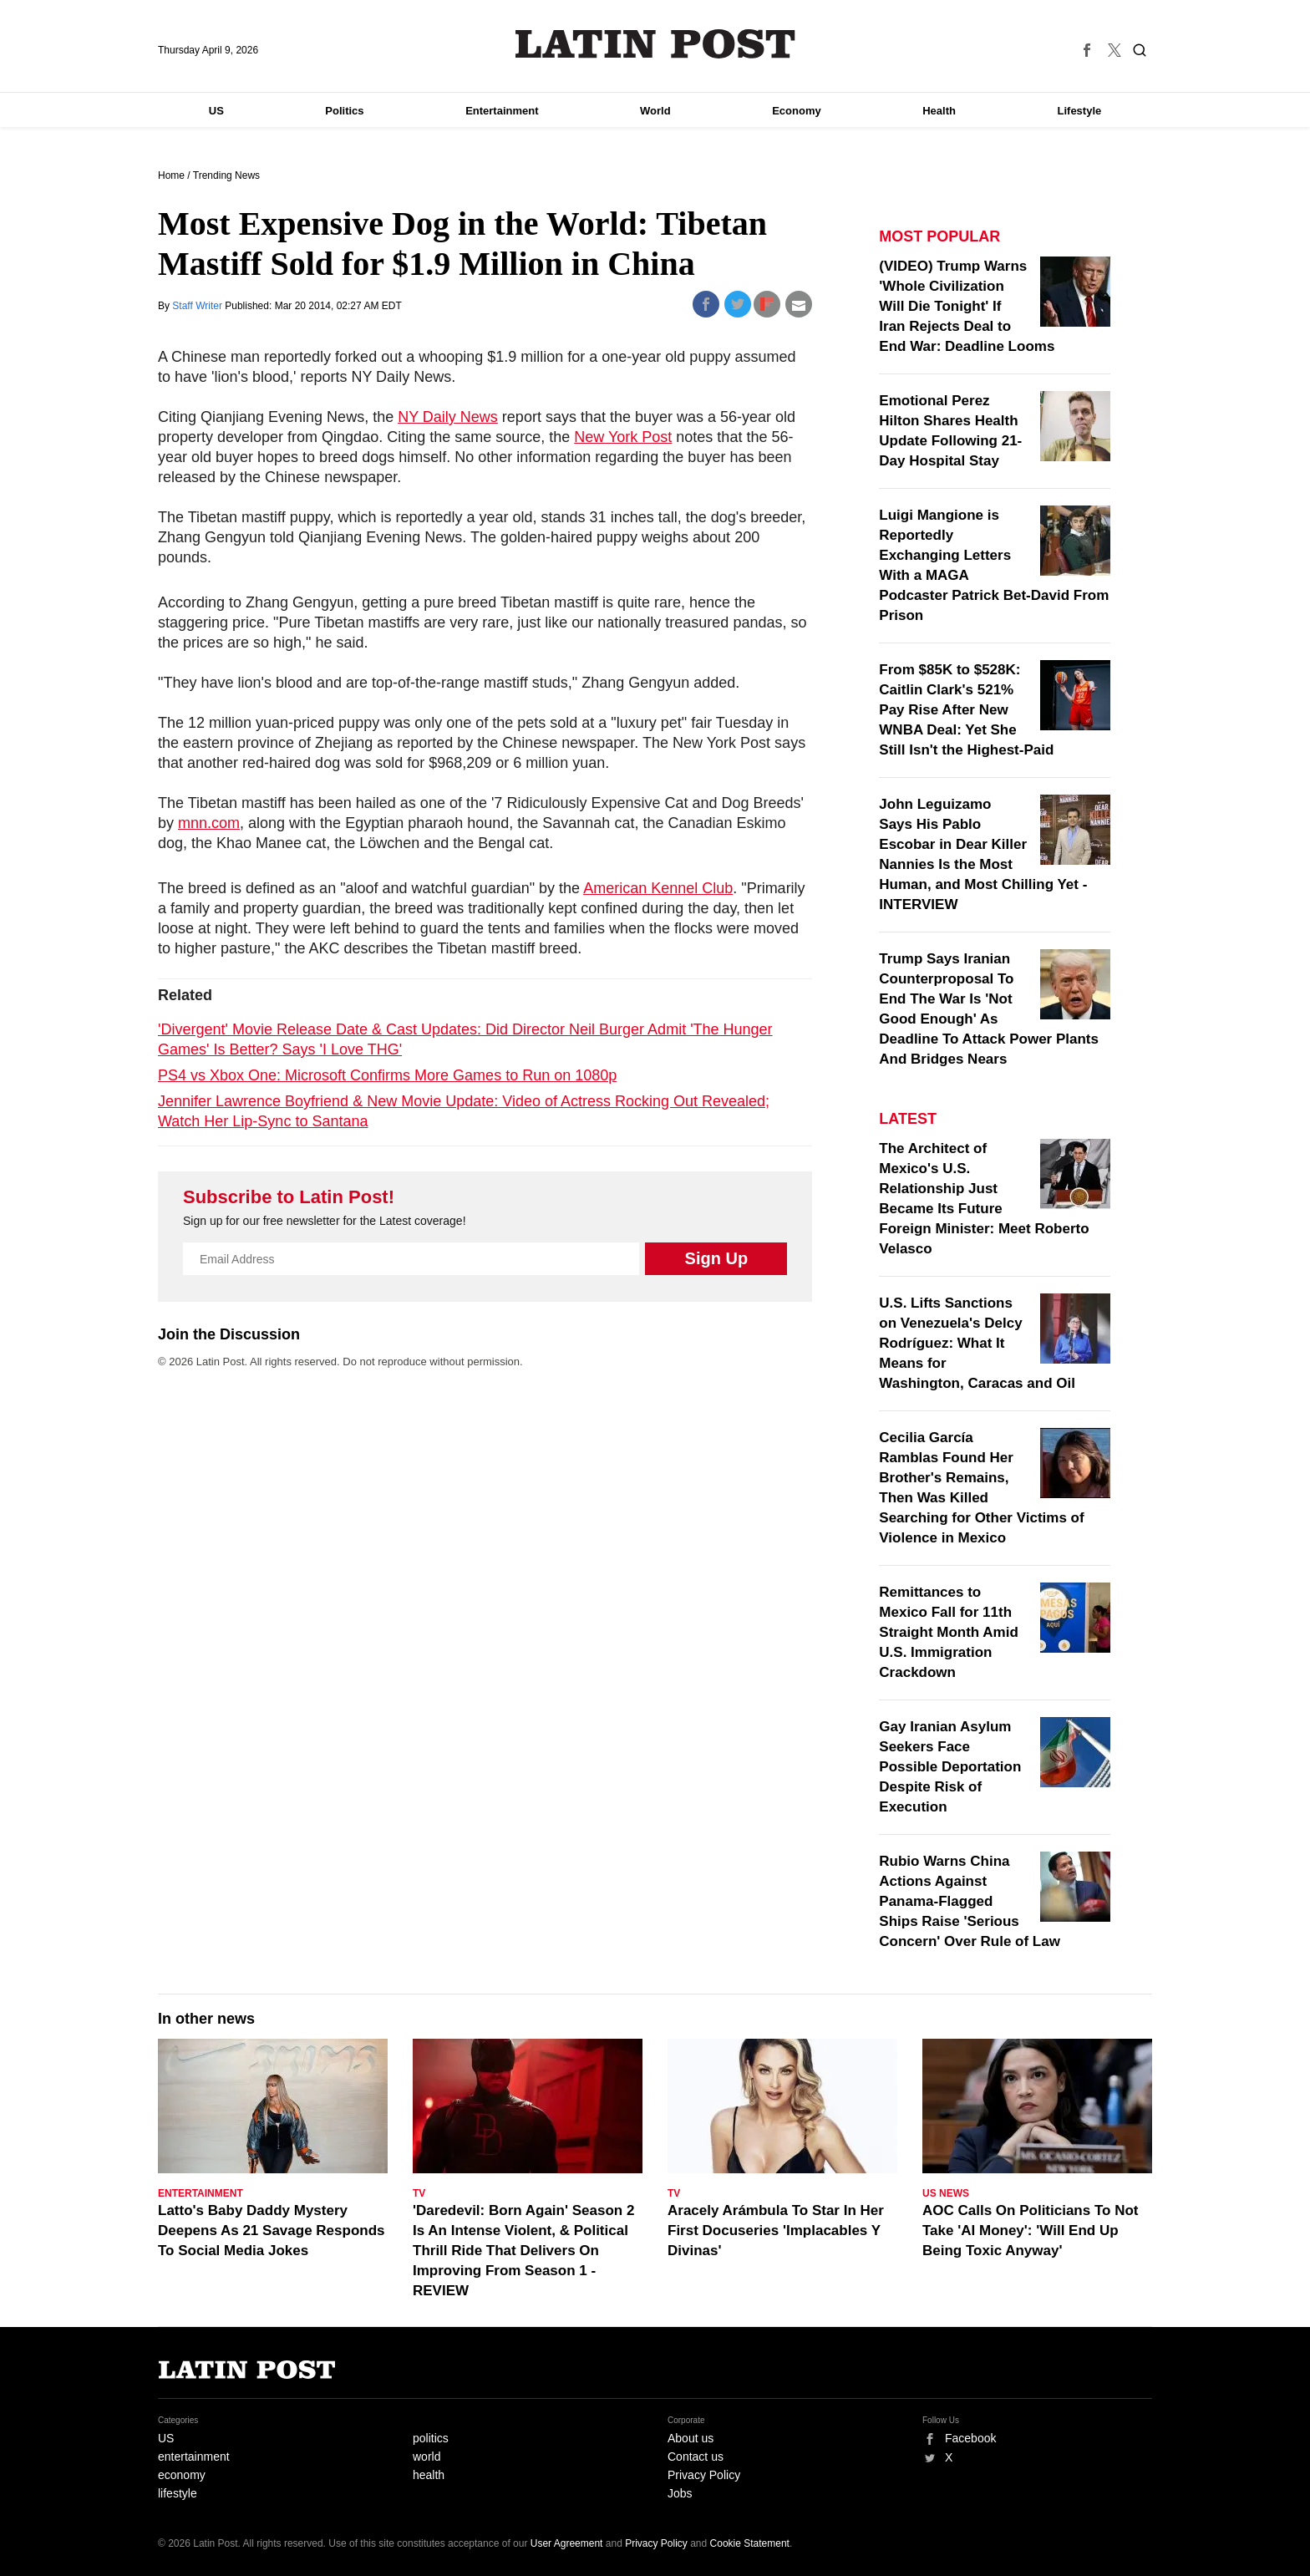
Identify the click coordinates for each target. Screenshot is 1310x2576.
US (216, 110)
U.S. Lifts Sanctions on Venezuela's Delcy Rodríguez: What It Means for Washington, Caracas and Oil (977, 1343)
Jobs (680, 2493)
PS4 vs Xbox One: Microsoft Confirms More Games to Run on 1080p (387, 1075)
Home (171, 175)
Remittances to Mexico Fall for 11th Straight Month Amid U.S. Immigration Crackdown (948, 1632)
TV (419, 2193)
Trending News (226, 175)
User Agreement (567, 2543)
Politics (344, 110)
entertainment (194, 2456)
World (655, 110)
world (426, 2456)
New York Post (623, 437)
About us (690, 2438)
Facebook (970, 2438)
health (428, 2475)
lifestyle (177, 2493)
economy (182, 2475)
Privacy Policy (704, 2475)
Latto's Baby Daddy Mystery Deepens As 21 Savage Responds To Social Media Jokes (271, 2230)
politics (431, 2438)
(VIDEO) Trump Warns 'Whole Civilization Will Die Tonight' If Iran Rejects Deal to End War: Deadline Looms (966, 306)
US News (945, 2193)
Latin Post (655, 43)
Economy (796, 110)
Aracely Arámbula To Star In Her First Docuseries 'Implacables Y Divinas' (776, 2230)
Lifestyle (1080, 110)
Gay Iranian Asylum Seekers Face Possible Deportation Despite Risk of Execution (950, 1767)
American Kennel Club (658, 888)
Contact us (696, 2456)
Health (939, 110)
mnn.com (209, 823)
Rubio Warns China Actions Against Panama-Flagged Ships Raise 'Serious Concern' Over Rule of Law (969, 1901)
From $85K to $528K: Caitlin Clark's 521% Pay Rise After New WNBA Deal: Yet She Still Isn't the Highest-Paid (966, 710)
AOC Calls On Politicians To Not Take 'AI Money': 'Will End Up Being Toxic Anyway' (1030, 2230)
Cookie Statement (750, 2543)
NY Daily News (448, 417)
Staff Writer (198, 306)
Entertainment (501, 110)
